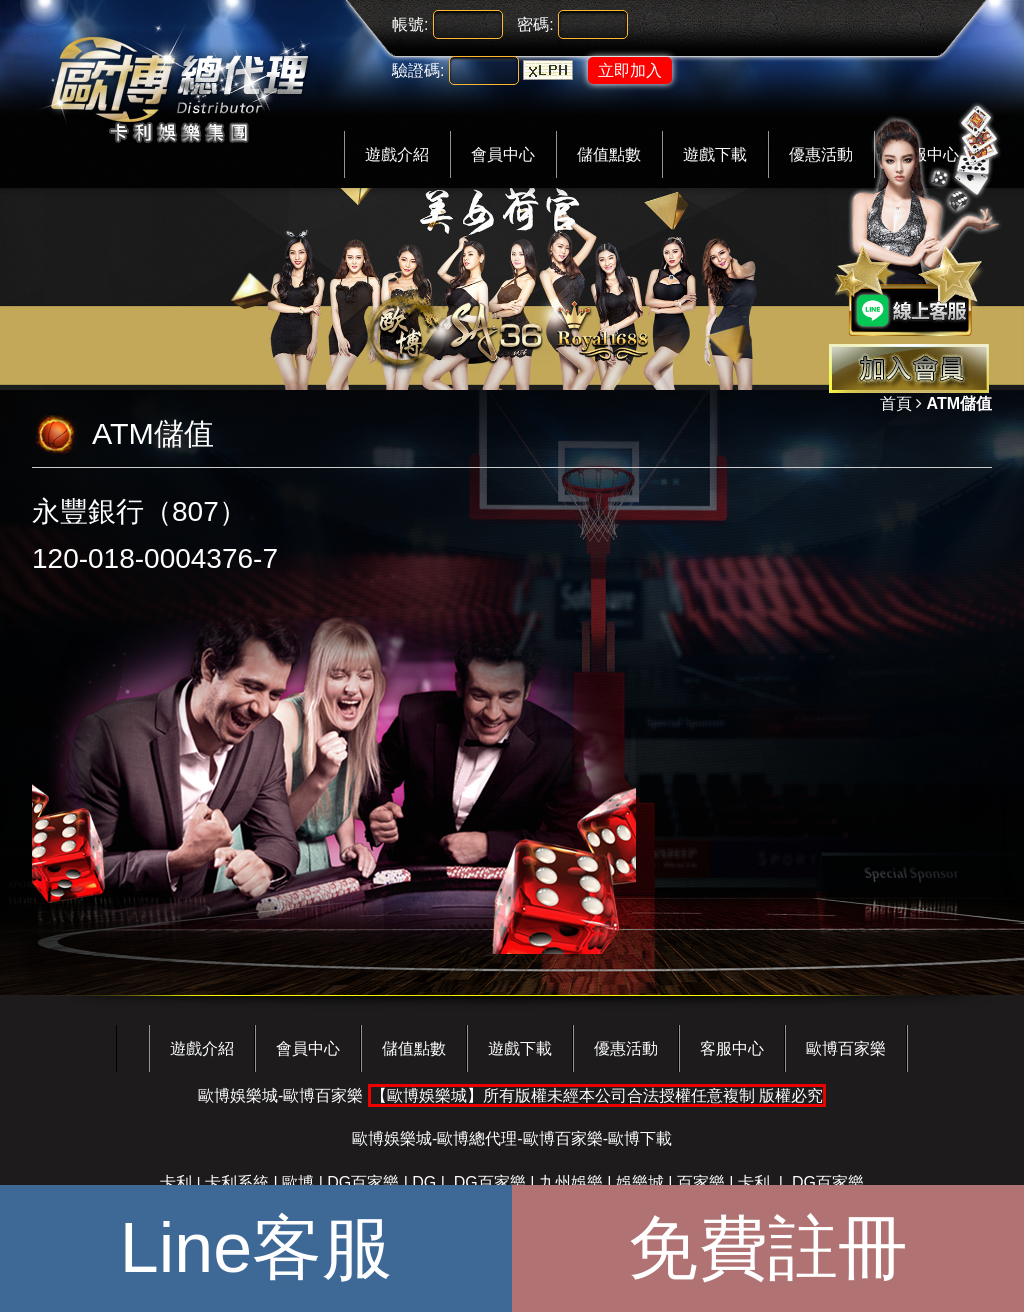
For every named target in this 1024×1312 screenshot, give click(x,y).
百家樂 (701, 1182)
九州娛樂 (571, 1182)
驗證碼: (418, 70)
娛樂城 (640, 1182)
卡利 (176, 1182)
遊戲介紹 (397, 154)
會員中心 (503, 154)
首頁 (896, 403)
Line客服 (256, 1248)
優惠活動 (626, 1048)
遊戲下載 (715, 154)
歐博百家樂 (846, 1048)
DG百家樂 (363, 1182)
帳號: (410, 24)
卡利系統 (237, 1182)
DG (424, 1182)
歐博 (298, 1182)
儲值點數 (609, 154)
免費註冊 (768, 1248)
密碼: (535, 24)
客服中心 (732, 1048)
